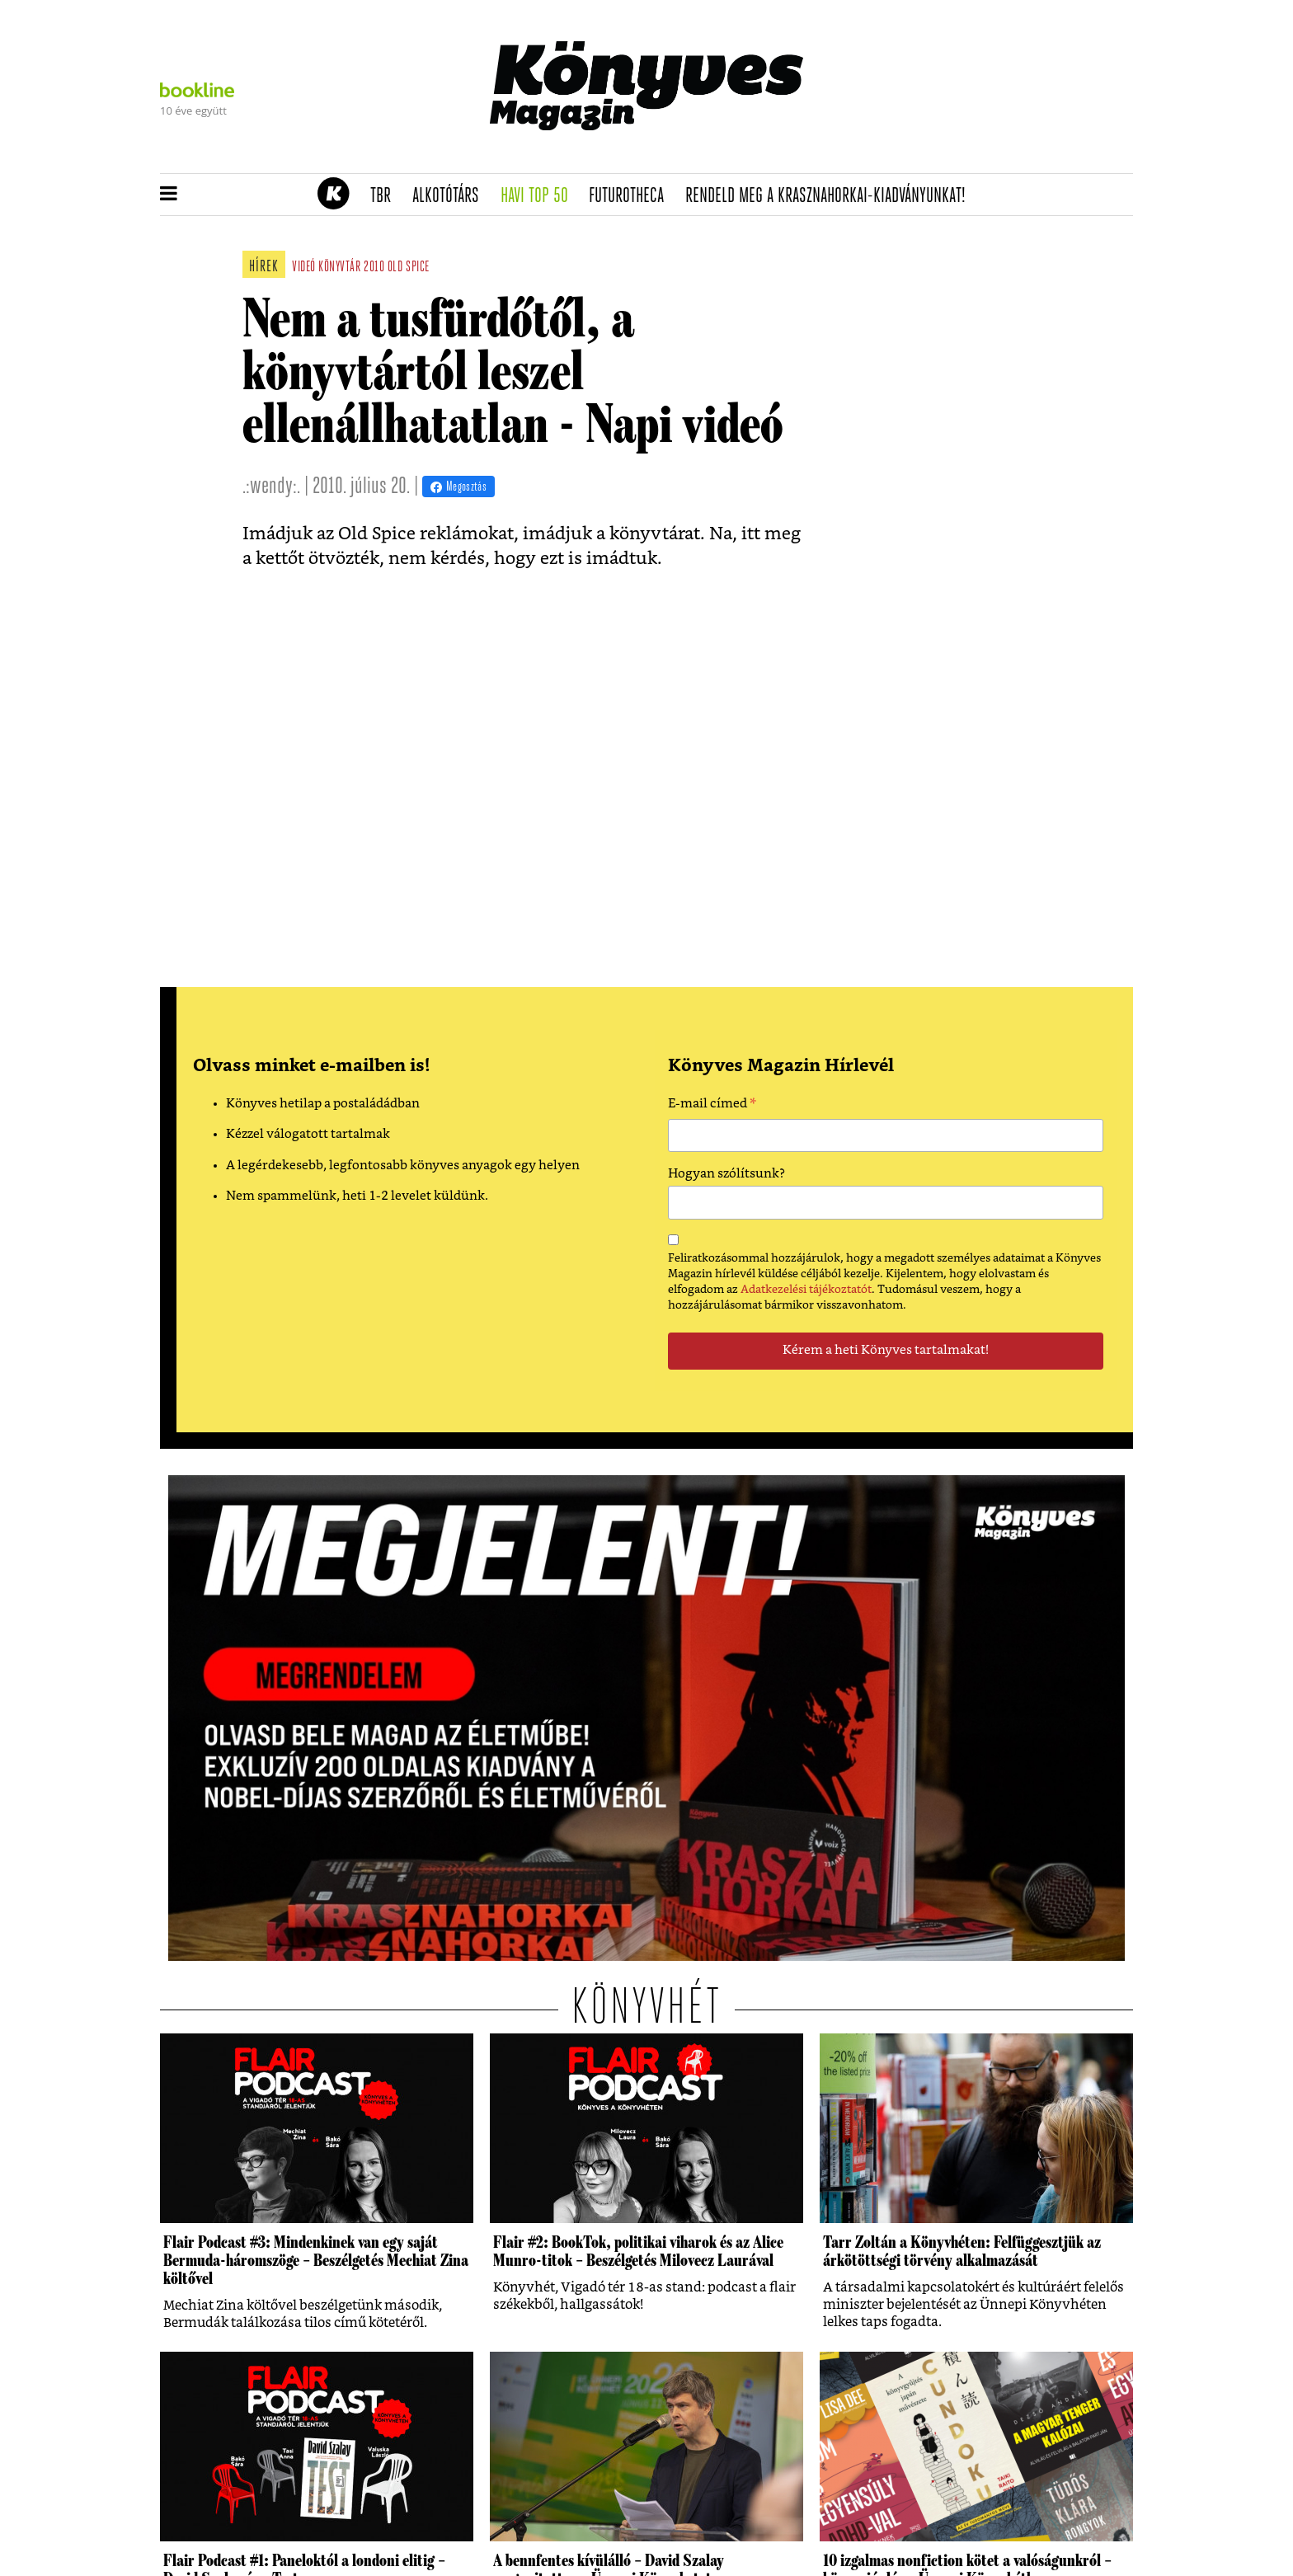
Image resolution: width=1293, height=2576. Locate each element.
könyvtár (339, 267)
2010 (374, 267)
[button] (168, 194)
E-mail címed (712, 1106)
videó (304, 267)
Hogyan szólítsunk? (726, 1174)
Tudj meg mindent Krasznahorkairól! (928, 154)
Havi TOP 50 (540, 196)
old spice (409, 267)
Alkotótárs (451, 196)
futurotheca (632, 196)
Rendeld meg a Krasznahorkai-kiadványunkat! (830, 196)
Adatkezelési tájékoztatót (806, 1289)
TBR (386, 196)
